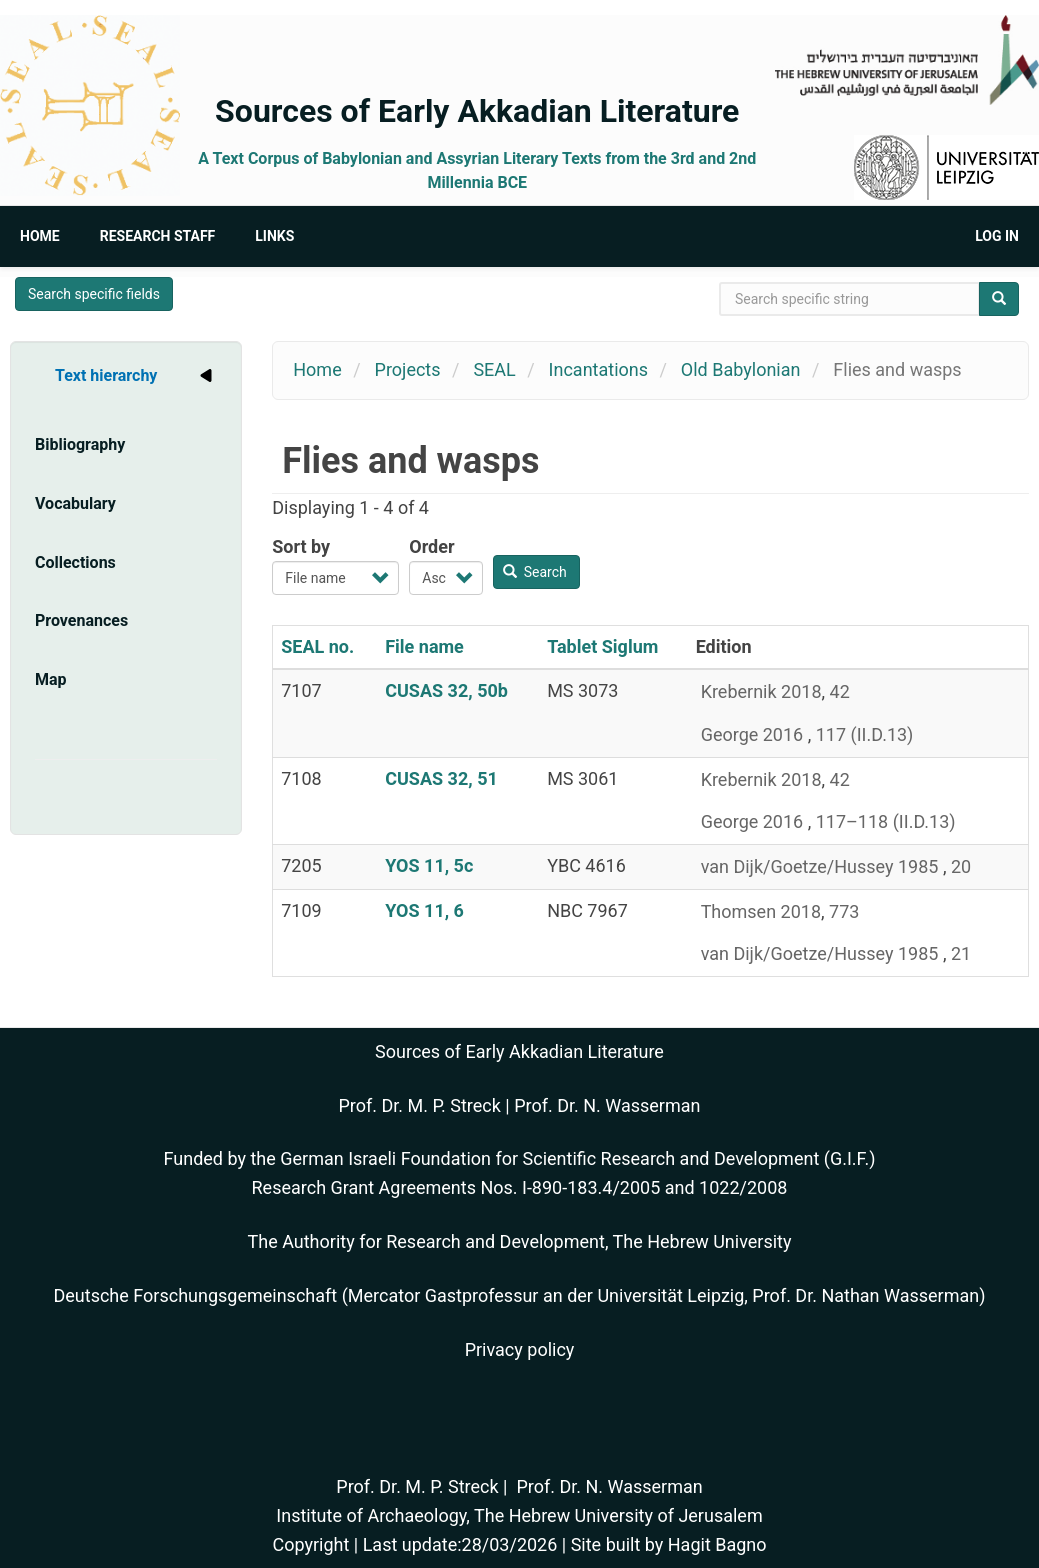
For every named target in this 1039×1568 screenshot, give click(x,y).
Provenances (81, 620)
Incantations (598, 369)
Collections (75, 562)
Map (51, 679)
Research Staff (158, 236)
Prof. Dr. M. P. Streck (420, 1105)
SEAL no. (317, 646)
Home (40, 236)
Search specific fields (94, 294)
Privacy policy (520, 1349)
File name (424, 646)
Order (431, 546)
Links (274, 236)
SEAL (494, 369)
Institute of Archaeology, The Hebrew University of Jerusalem (519, 1515)
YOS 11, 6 (424, 910)
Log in (997, 236)
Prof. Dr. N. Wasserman (607, 1105)
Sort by (301, 546)
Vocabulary (75, 503)
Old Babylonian (741, 369)
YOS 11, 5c (429, 865)
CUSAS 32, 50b (446, 690)
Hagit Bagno (717, 1544)
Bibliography (80, 444)
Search (535, 572)
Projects (408, 369)
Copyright (310, 1544)
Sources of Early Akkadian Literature (477, 111)
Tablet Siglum (602, 646)
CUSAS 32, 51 (441, 778)
